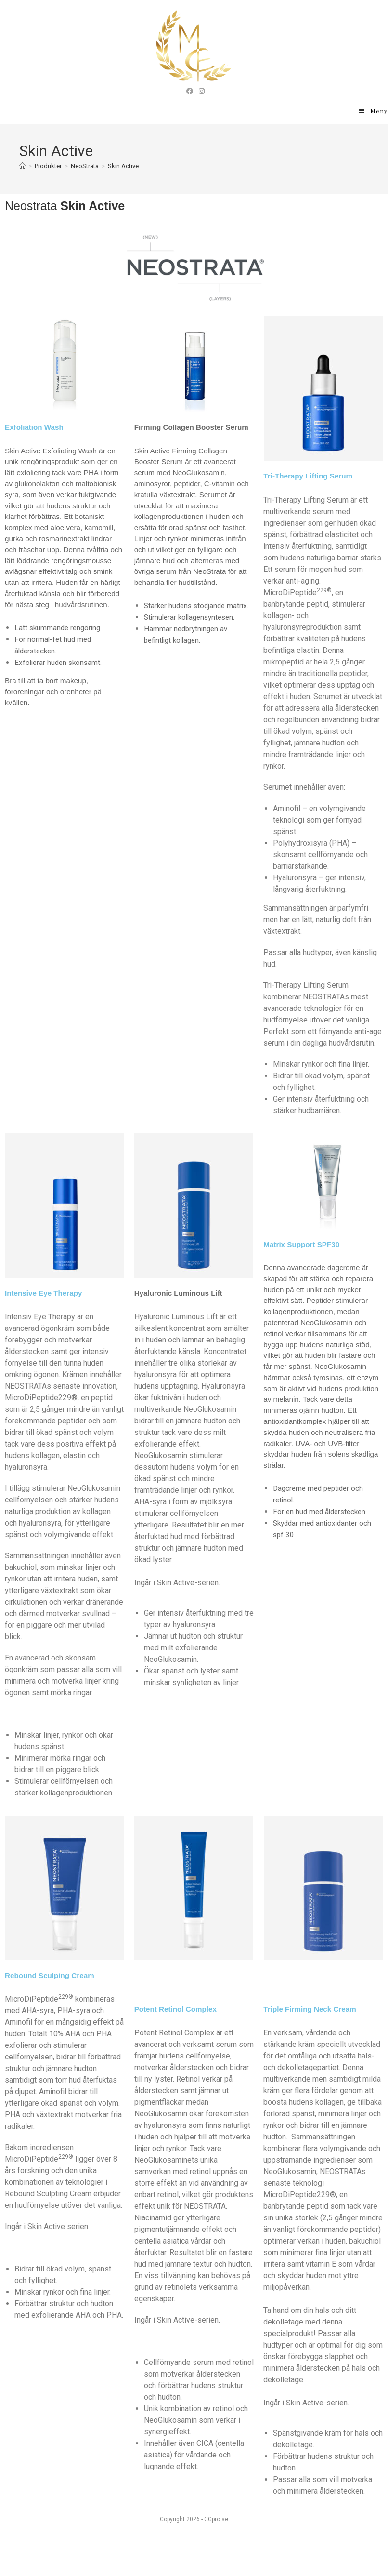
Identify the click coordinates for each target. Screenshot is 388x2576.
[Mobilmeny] (373, 111)
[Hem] (22, 166)
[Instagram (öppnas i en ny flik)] (200, 91)
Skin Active (123, 166)
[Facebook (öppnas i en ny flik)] (189, 91)
